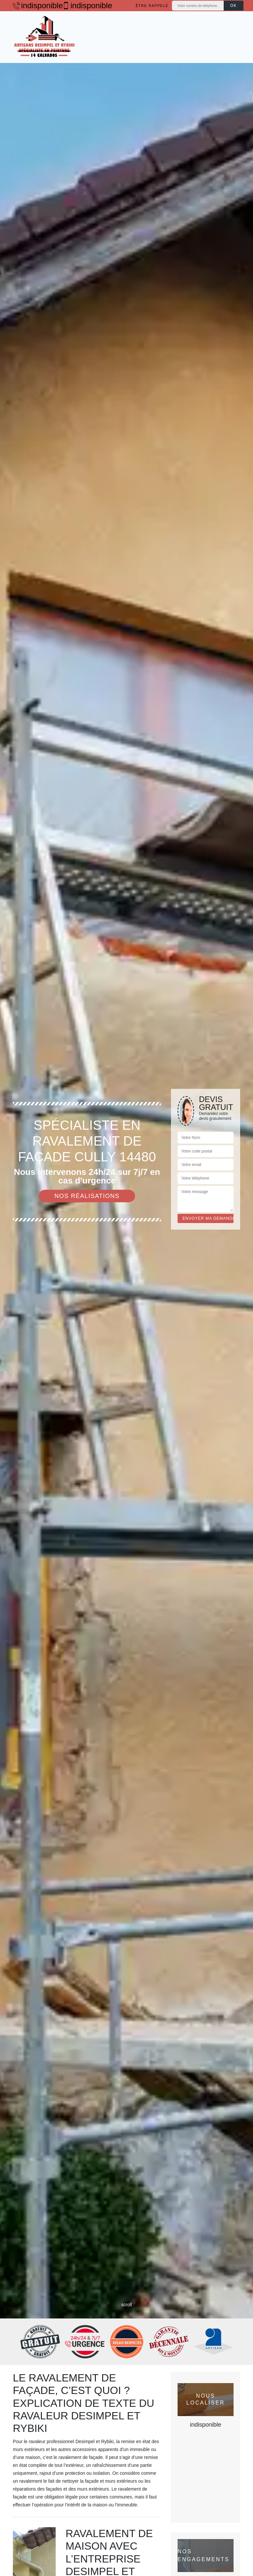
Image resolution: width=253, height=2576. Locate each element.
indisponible (34, 6)
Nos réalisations (87, 1196)
